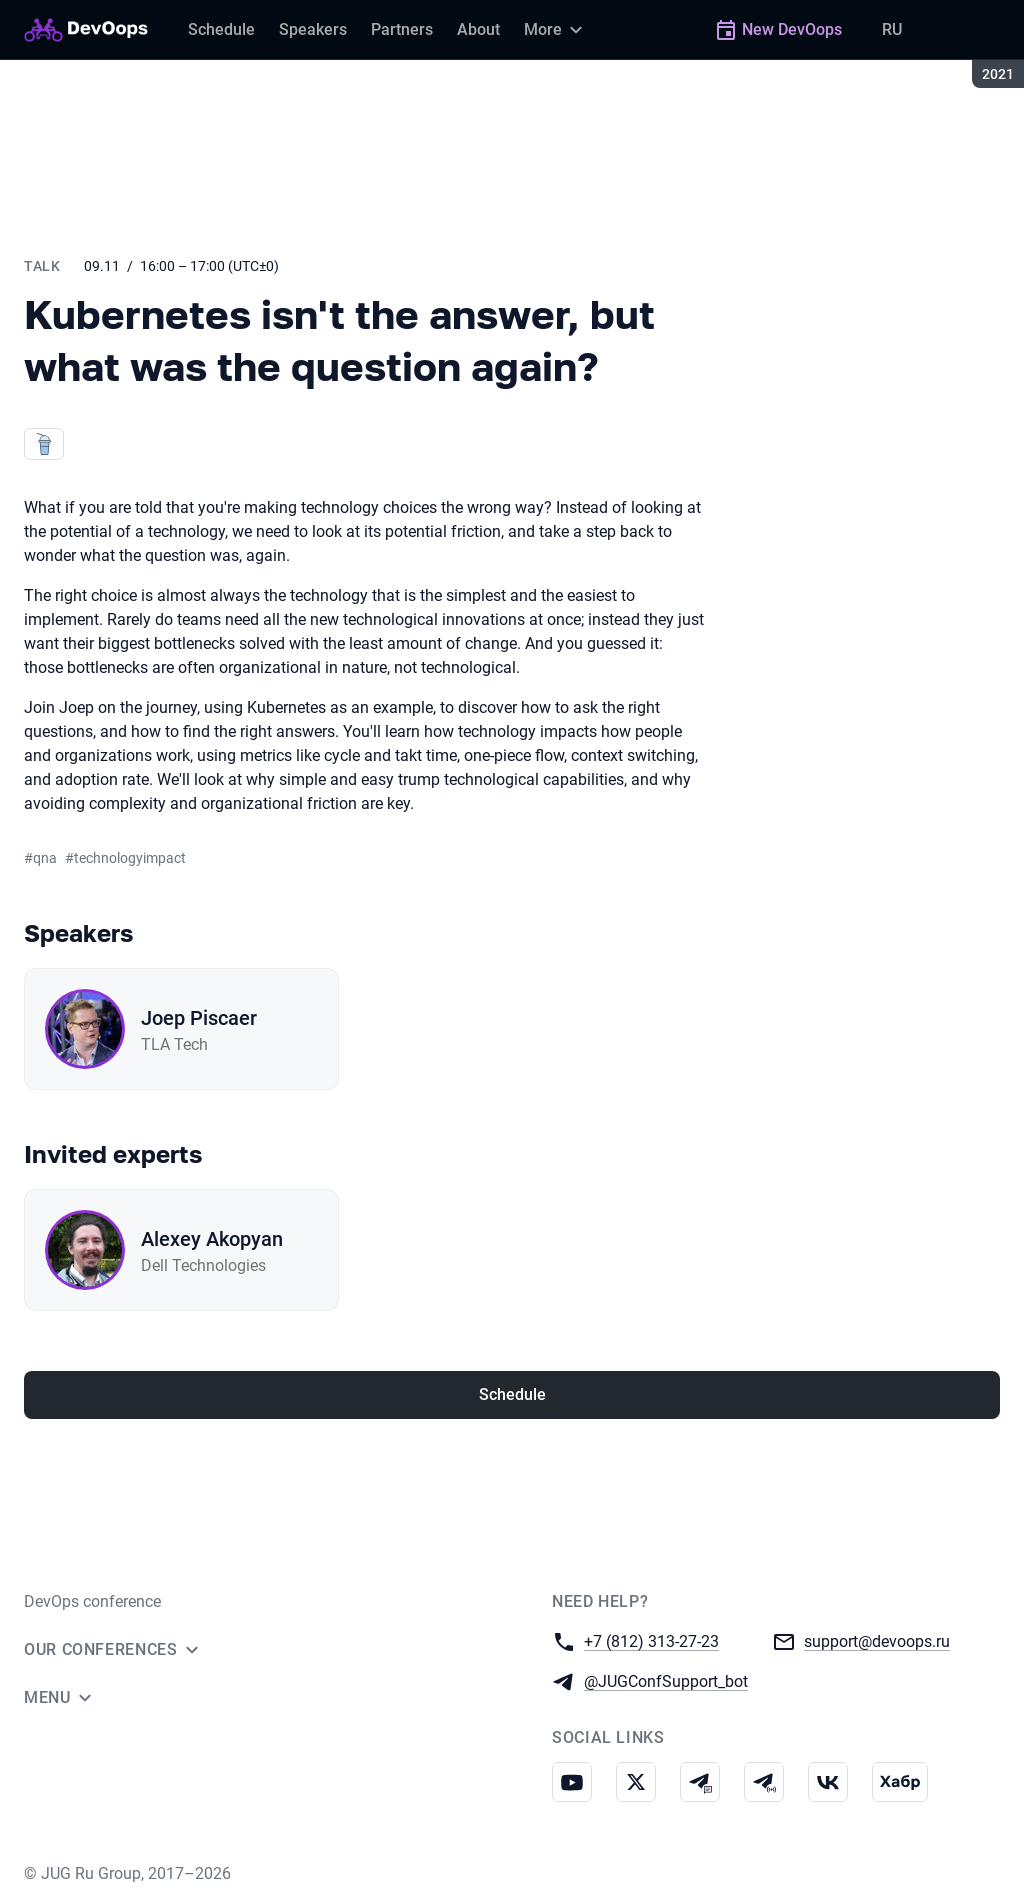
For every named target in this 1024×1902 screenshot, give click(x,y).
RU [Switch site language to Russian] (892, 29)
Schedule (512, 1394)
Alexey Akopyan (212, 1239)
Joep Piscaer (199, 1018)
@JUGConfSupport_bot (666, 1680)
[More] (556, 30)
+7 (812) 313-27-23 (651, 1640)
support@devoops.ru (877, 1640)
